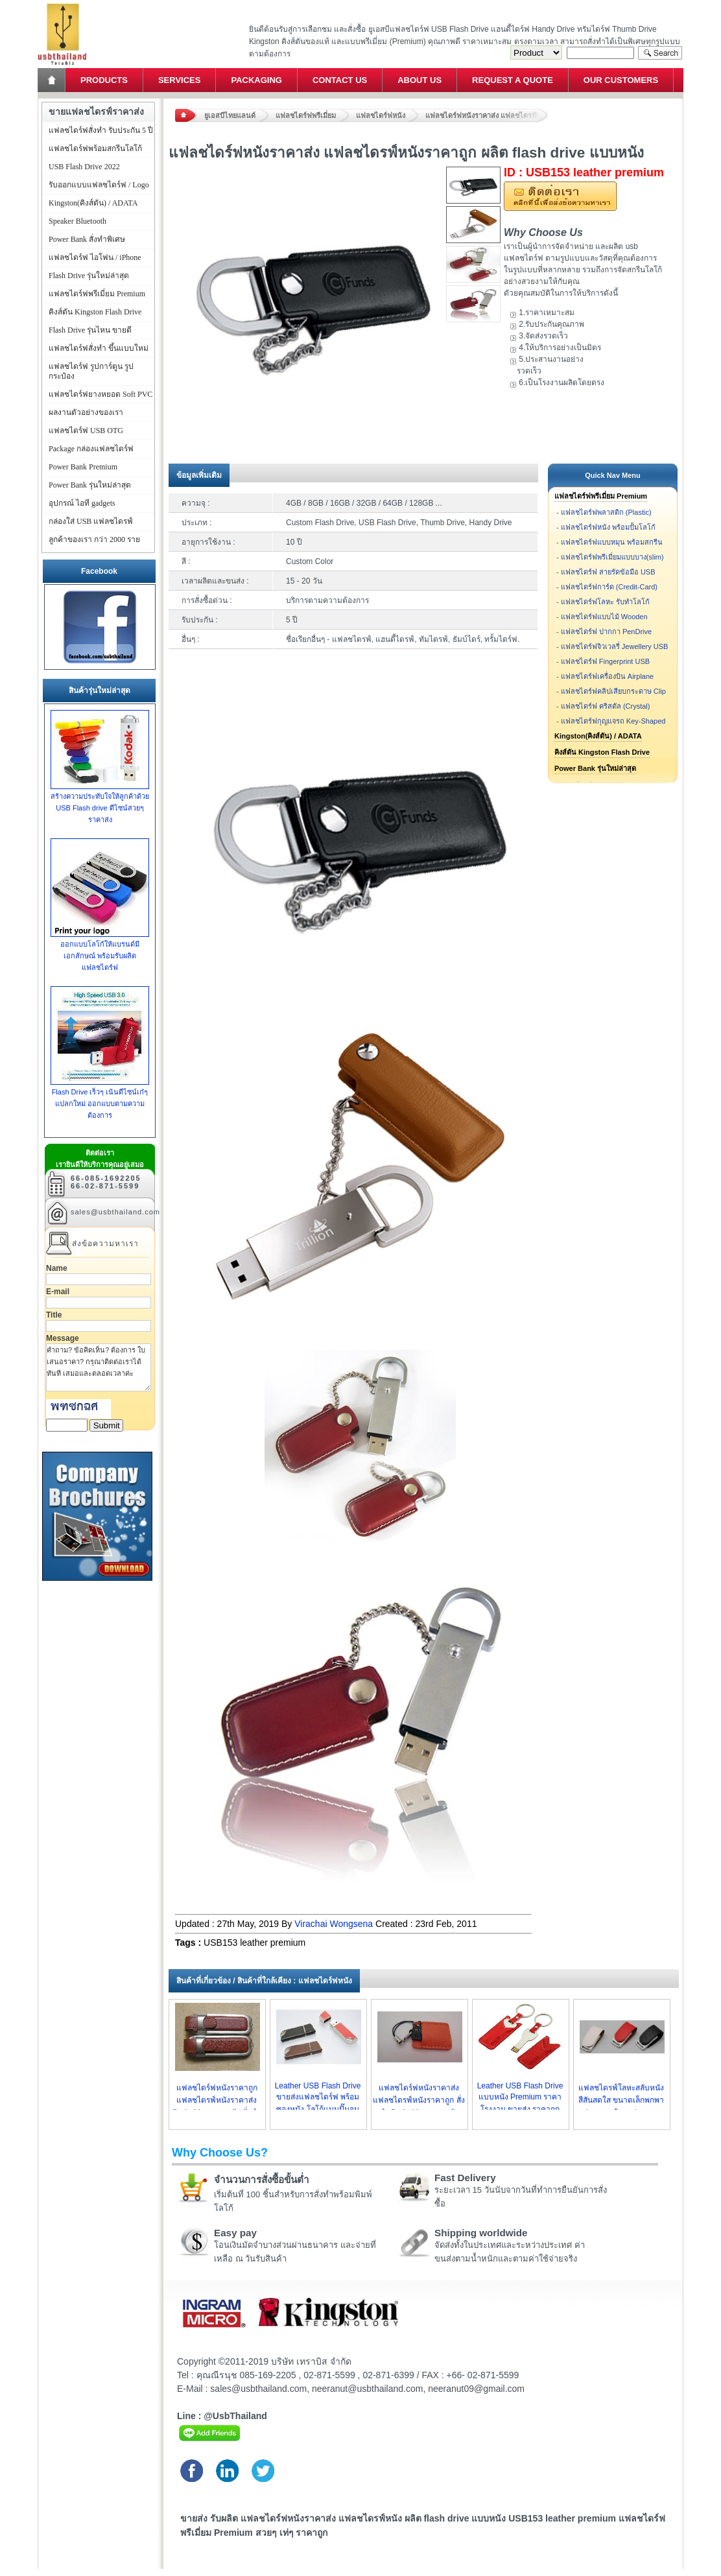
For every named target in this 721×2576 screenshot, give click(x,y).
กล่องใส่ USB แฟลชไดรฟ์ (91, 521)
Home (52, 80)
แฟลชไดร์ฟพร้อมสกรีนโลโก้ (95, 148)
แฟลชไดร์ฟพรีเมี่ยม (306, 115)
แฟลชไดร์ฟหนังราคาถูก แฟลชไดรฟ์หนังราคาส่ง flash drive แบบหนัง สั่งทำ (216, 2100)
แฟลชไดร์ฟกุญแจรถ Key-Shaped (613, 721)
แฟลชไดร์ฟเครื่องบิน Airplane (607, 676)
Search (660, 53)
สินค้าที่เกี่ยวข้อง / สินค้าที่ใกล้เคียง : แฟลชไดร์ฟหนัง (264, 1980)
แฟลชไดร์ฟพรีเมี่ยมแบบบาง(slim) (612, 557)
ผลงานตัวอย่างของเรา (86, 412)
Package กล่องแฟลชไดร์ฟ (91, 448)
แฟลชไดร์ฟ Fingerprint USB (605, 661)
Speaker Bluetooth (77, 221)
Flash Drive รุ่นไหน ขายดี (90, 330)
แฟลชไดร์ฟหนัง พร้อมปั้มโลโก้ (608, 527)
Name (56, 1268)
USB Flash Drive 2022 (84, 166)
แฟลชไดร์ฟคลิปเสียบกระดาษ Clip (613, 691)
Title (54, 1314)
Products (104, 80)
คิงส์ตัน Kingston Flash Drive (602, 752)
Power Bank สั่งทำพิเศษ (87, 239)
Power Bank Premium (83, 466)
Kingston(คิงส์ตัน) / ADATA (598, 736)
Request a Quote (512, 80)
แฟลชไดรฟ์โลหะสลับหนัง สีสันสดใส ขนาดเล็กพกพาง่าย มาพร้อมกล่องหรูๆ (621, 2100)
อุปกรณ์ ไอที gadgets (82, 503)
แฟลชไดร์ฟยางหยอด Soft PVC (100, 394)
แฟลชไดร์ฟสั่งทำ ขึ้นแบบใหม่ (98, 348)
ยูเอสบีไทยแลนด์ (229, 115)
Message (62, 1338)
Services (179, 80)
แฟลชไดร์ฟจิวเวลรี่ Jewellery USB (614, 646)
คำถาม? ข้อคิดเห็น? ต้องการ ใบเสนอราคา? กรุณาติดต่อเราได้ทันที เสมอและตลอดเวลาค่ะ (98, 1367)
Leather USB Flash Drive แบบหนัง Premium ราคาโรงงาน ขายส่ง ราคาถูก (520, 2097)
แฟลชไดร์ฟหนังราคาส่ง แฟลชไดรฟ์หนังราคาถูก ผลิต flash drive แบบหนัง (487, 115)
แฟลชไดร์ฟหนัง (380, 115)
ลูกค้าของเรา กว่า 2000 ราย (94, 539)
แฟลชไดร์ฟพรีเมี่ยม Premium (600, 496)
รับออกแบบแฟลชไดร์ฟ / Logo (99, 184)
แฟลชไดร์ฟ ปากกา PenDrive (606, 631)
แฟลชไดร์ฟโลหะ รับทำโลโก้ (605, 602)
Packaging (256, 80)
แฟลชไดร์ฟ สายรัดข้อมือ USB (608, 572)
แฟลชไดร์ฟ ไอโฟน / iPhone (95, 257)
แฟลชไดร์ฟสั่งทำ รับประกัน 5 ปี (101, 130)
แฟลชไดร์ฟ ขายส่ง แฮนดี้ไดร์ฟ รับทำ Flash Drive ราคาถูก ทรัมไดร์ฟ (62, 3)
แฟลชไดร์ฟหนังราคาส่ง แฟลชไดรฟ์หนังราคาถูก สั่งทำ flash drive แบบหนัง (418, 2100)
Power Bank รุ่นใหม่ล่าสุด (595, 768)
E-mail (57, 1291)
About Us (419, 80)
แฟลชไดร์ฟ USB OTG (86, 430)
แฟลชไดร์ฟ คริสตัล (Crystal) (605, 706)
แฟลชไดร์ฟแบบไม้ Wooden (604, 616)
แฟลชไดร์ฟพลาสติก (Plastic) (606, 512)
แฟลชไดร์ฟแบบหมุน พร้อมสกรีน (612, 542)
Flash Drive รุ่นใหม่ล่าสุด (89, 275)
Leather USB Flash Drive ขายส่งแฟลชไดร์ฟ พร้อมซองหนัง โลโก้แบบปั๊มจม (318, 2097)
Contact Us (340, 80)
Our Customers (621, 80)
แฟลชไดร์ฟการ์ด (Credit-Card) (609, 587)
